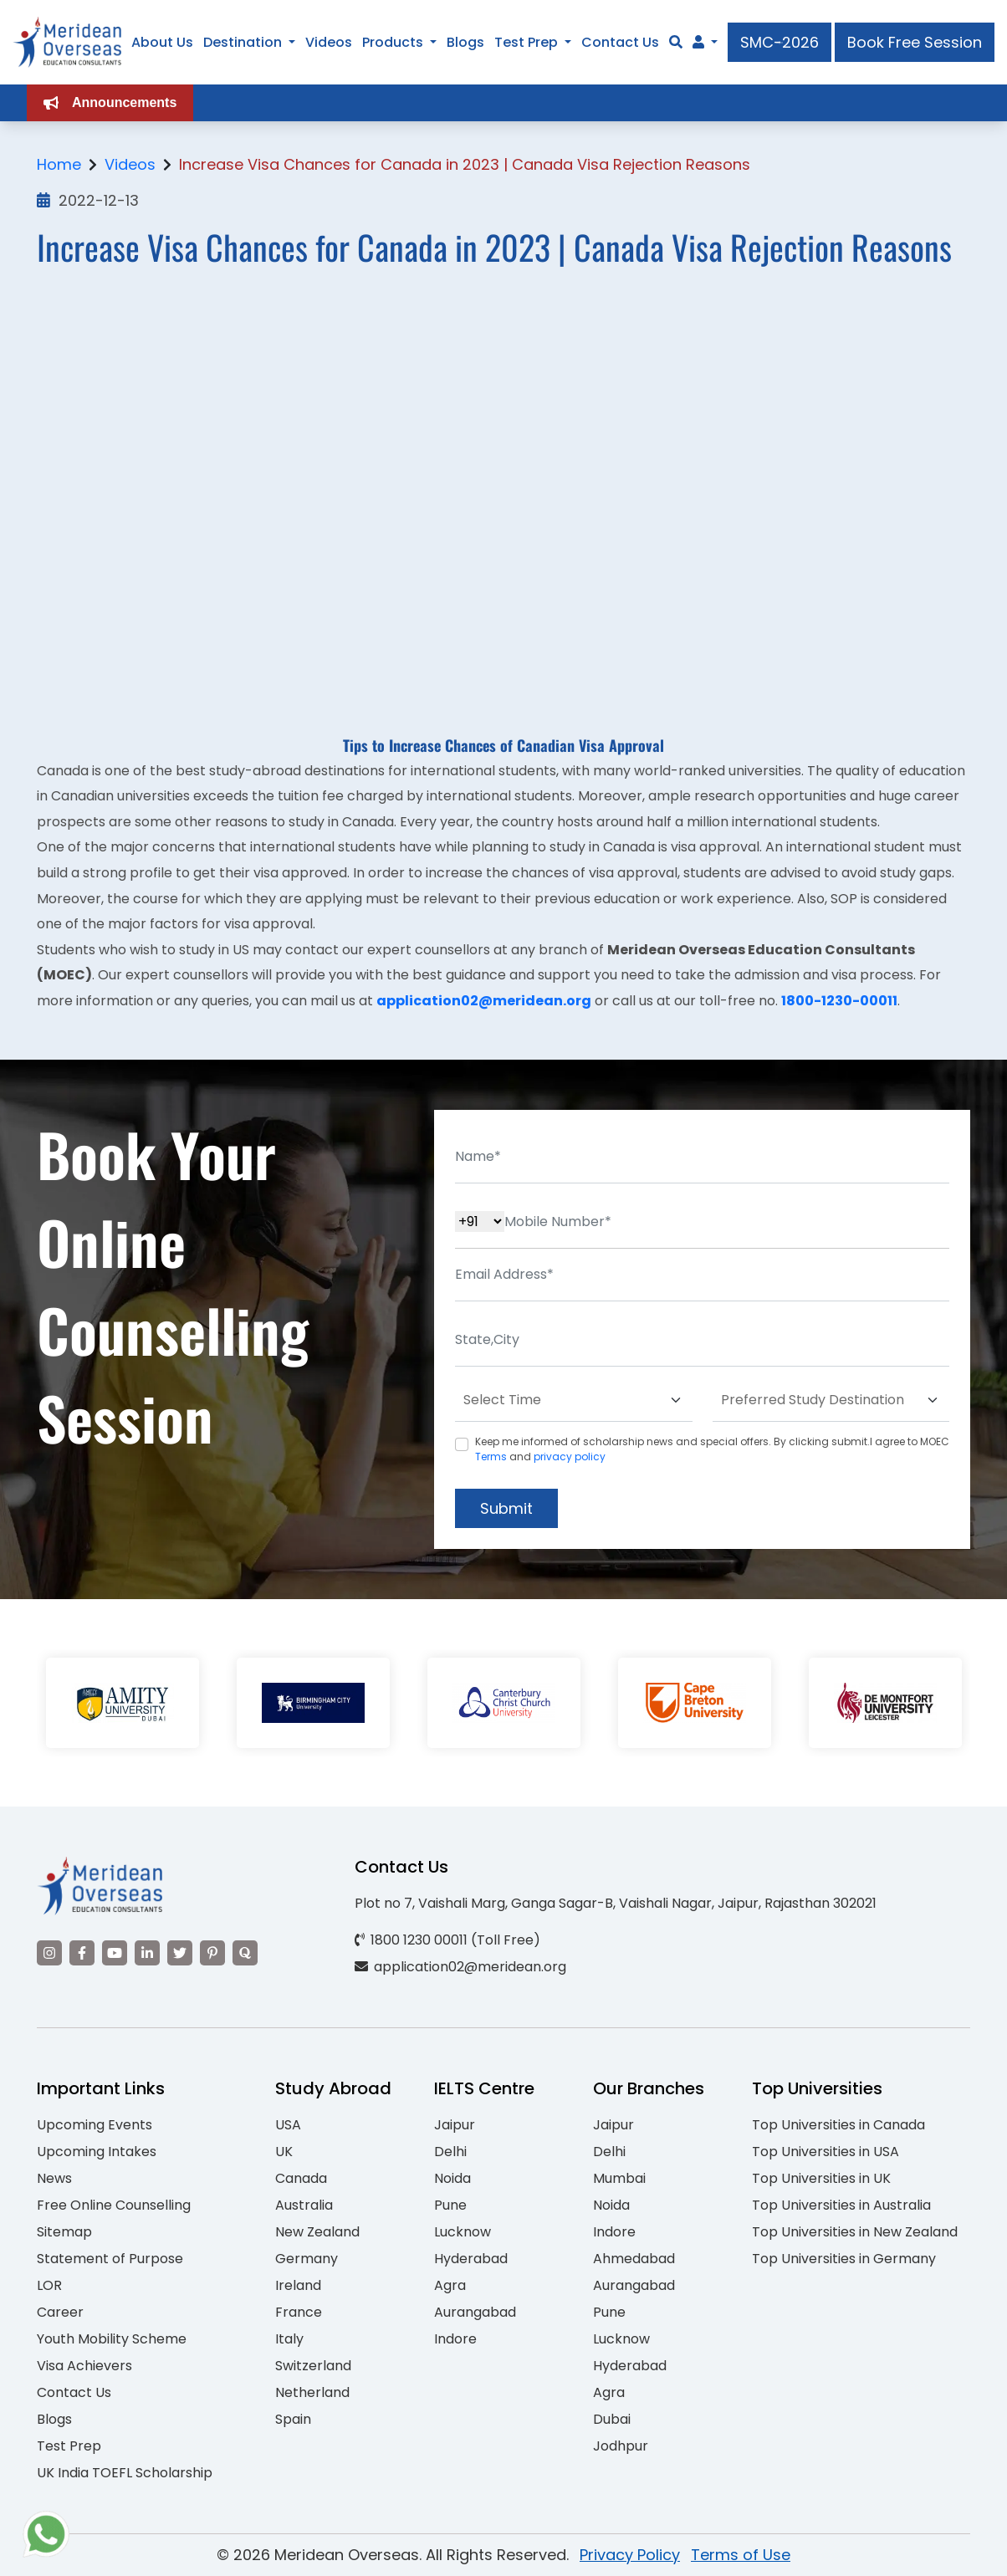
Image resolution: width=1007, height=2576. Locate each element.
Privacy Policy (630, 2554)
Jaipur (454, 2124)
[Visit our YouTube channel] (114, 1952)
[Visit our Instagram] (49, 1952)
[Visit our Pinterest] (212, 1952)
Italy (289, 2339)
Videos (328, 42)
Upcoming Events (94, 2124)
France (298, 2312)
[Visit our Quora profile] (245, 1952)
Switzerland (313, 2365)
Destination (242, 42)
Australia (304, 2205)
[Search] (675, 42)
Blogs (465, 42)
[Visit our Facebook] (82, 1952)
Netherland (312, 2392)
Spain (293, 2419)
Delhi (450, 2151)
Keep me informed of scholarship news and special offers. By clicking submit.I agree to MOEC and (712, 1449)
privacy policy (570, 1456)
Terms (491, 1456)
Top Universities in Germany (844, 2258)
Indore (455, 2339)
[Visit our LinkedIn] (147, 1952)
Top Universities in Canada (838, 2124)
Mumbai (619, 2178)
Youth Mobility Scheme (112, 2339)
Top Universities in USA (825, 2151)
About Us (162, 42)
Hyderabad (471, 2258)
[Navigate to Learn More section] (698, 43)
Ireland (298, 2285)
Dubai (612, 2419)
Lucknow (462, 2231)
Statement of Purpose (110, 2258)
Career (60, 2312)
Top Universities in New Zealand (855, 2231)
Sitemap (64, 2231)
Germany (306, 2258)
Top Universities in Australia (841, 2205)
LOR (49, 2285)
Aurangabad (475, 2312)
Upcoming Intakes (96, 2151)
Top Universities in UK (821, 2178)
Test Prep (526, 42)
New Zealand (317, 2231)
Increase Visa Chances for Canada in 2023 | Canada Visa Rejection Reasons (464, 164)
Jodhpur (620, 2446)
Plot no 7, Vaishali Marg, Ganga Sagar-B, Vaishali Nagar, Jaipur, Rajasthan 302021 (616, 1903)
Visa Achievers (84, 2365)
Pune (450, 2205)
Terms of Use (740, 2554)
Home (59, 164)
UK (284, 2151)
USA (288, 2124)
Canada (301, 2178)
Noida (452, 2178)
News (54, 2178)
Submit (506, 1508)
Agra (450, 2285)
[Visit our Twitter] (179, 1952)
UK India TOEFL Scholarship (124, 2472)
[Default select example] (574, 1400)
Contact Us (620, 42)
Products (392, 42)
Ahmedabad (634, 2258)
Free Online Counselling (114, 2205)
